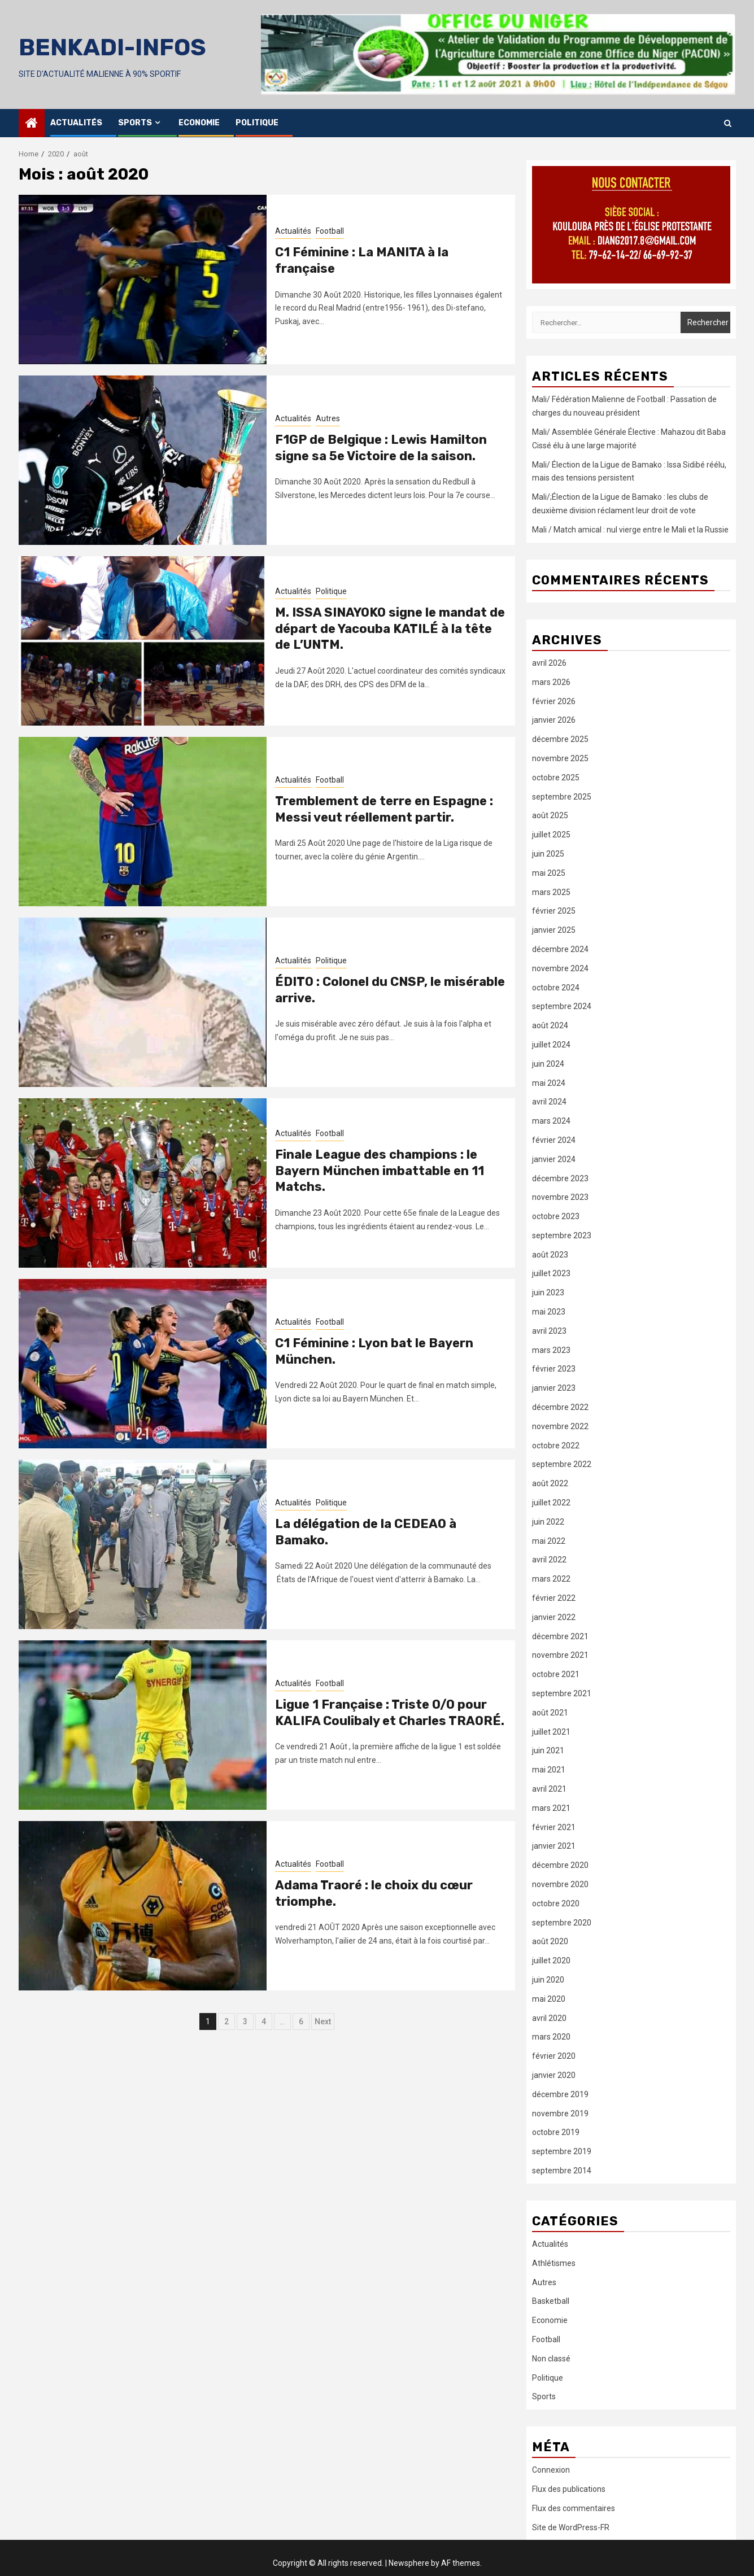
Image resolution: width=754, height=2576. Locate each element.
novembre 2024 (560, 968)
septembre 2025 (561, 796)
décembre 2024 (560, 949)
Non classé (551, 2358)
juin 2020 (548, 1979)
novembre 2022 (560, 1426)
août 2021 (550, 1712)
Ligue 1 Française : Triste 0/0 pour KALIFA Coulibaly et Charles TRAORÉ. (389, 1712)
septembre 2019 (561, 2151)
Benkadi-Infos (112, 47)
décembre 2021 (560, 1636)
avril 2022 (549, 1559)
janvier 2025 (554, 930)
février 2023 (554, 1368)
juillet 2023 (551, 1273)
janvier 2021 (554, 1845)
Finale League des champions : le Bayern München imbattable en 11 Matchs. (379, 1170)
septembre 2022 (561, 1464)
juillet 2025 (551, 834)
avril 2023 (549, 1330)
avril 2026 (549, 662)
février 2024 (554, 1140)
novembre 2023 (560, 1197)
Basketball (550, 2301)
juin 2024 (548, 1063)
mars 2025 (551, 892)
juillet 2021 (551, 1731)
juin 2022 (548, 1521)
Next (323, 2021)
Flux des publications (568, 2489)
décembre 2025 (560, 739)
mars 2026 (551, 682)
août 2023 (550, 1254)
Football (330, 230)
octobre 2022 (555, 1445)
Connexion (551, 2469)
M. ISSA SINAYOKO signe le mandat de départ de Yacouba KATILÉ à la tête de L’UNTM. (390, 628)
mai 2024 (548, 1083)
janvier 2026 (554, 719)
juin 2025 (548, 853)
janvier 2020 (554, 2075)
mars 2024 (551, 1120)
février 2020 (554, 2055)
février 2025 (554, 910)
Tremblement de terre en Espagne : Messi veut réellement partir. (384, 809)
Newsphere (409, 2563)
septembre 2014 (561, 2170)
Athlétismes (554, 2263)
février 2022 (554, 1598)
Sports (135, 123)
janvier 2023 (554, 1387)
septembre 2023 (561, 1235)
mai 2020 (548, 1998)
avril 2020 (549, 2018)
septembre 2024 (561, 1006)
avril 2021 (549, 1788)
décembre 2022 (560, 1407)
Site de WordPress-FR (570, 2527)
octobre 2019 (555, 2132)
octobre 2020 (555, 1903)
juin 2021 (548, 1750)
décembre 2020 (560, 1865)
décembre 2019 (560, 2094)
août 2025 (550, 815)
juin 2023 (548, 1292)
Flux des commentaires (573, 2508)
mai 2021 (548, 1769)
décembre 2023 (560, 1178)
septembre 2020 (561, 1922)
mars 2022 (551, 1578)
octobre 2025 (555, 777)
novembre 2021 (560, 1655)
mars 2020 (551, 2036)
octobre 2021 (555, 1674)
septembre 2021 (561, 1693)
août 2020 (550, 1941)
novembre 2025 (560, 758)
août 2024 (550, 1025)
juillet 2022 (551, 1502)
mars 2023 (551, 1350)
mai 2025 (548, 872)
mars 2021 (551, 1808)
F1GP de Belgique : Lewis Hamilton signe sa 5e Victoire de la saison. (381, 448)
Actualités (76, 123)
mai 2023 (548, 1311)
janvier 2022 (554, 1617)
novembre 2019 (560, 2113)
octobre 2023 (555, 1216)
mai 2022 (548, 1540)
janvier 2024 (554, 1159)
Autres (328, 418)
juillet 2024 (551, 1044)
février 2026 (554, 701)
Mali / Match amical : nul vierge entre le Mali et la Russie (630, 529)
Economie (199, 123)
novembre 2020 (560, 1884)
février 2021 (554, 1827)
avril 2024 (549, 1101)
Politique (257, 123)
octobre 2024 (555, 987)
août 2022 (550, 1483)
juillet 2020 (551, 1960)
